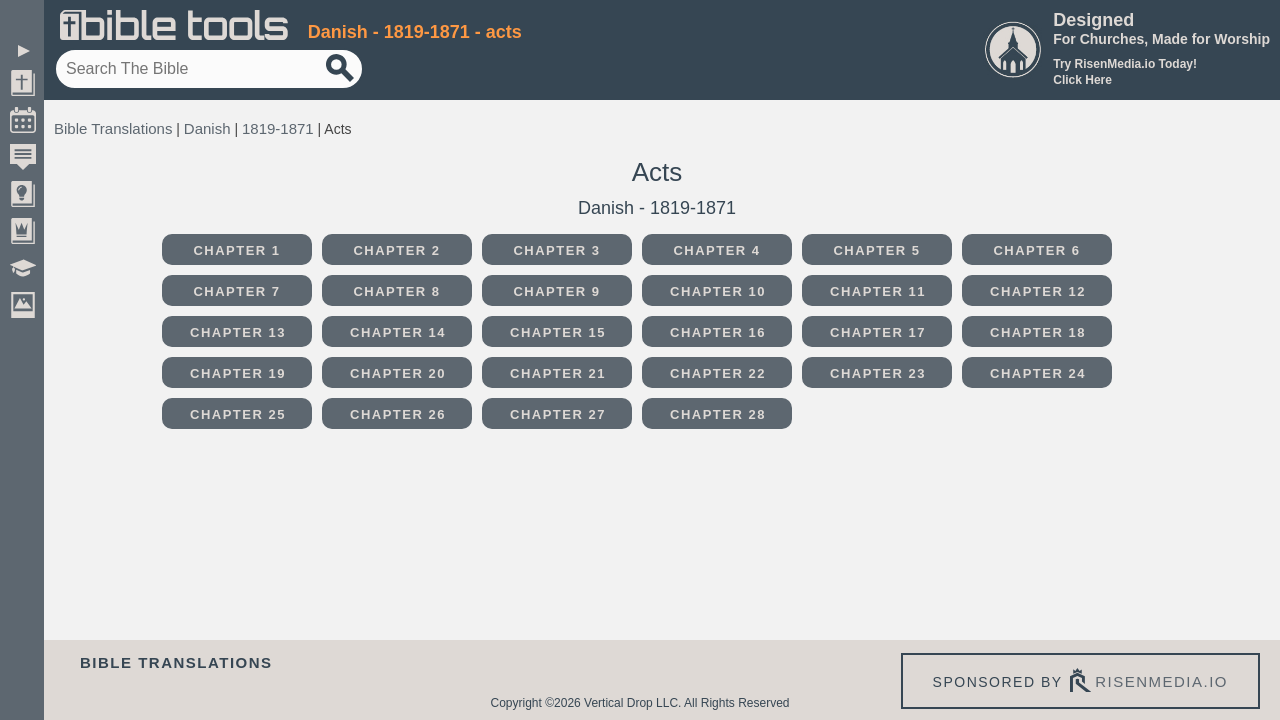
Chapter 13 (238, 332)
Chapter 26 (398, 414)
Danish (207, 128)
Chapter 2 (396, 250)
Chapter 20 (398, 373)
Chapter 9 (556, 291)
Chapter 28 (718, 414)
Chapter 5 (876, 250)
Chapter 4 (716, 250)
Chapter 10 (718, 291)
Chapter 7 (236, 291)
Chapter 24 (1038, 373)
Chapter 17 (878, 332)
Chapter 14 (398, 332)
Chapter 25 (238, 414)
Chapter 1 (236, 250)
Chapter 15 (558, 332)
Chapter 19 (238, 373)
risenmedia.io (1161, 681)
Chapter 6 (1036, 250)
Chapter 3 (556, 250)
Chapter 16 (718, 332)
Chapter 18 (1038, 332)
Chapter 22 (718, 373)
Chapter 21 (558, 373)
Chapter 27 (558, 414)
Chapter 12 (1038, 291)
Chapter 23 (878, 373)
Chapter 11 (878, 291)
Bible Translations (113, 128)
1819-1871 (278, 128)
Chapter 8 (396, 291)
